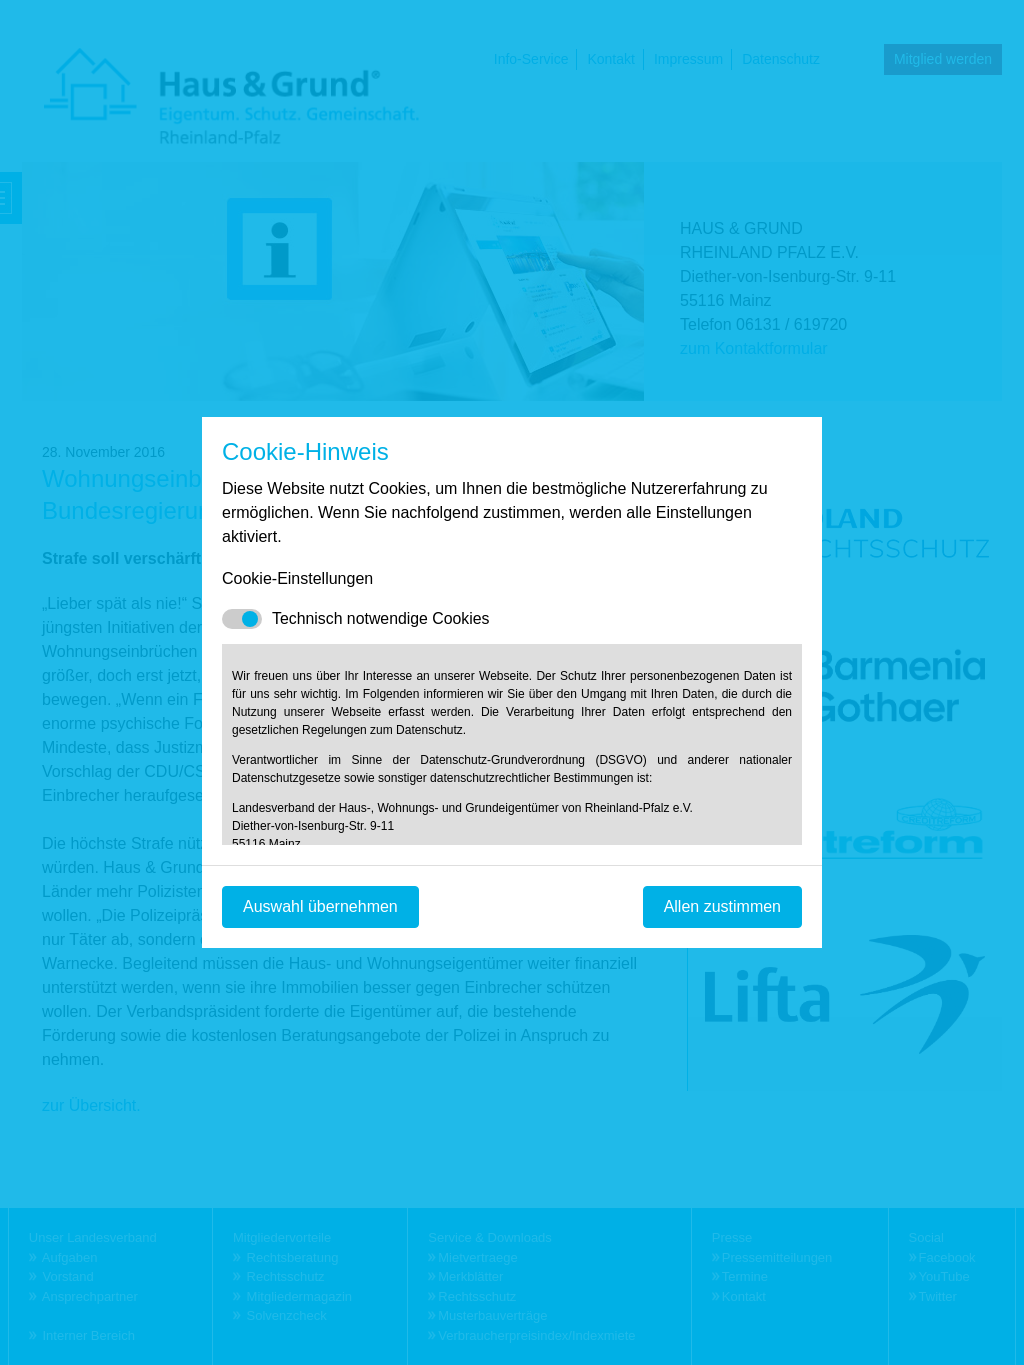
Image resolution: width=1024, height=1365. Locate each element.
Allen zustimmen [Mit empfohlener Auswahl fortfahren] (722, 906)
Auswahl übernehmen (320, 906)
